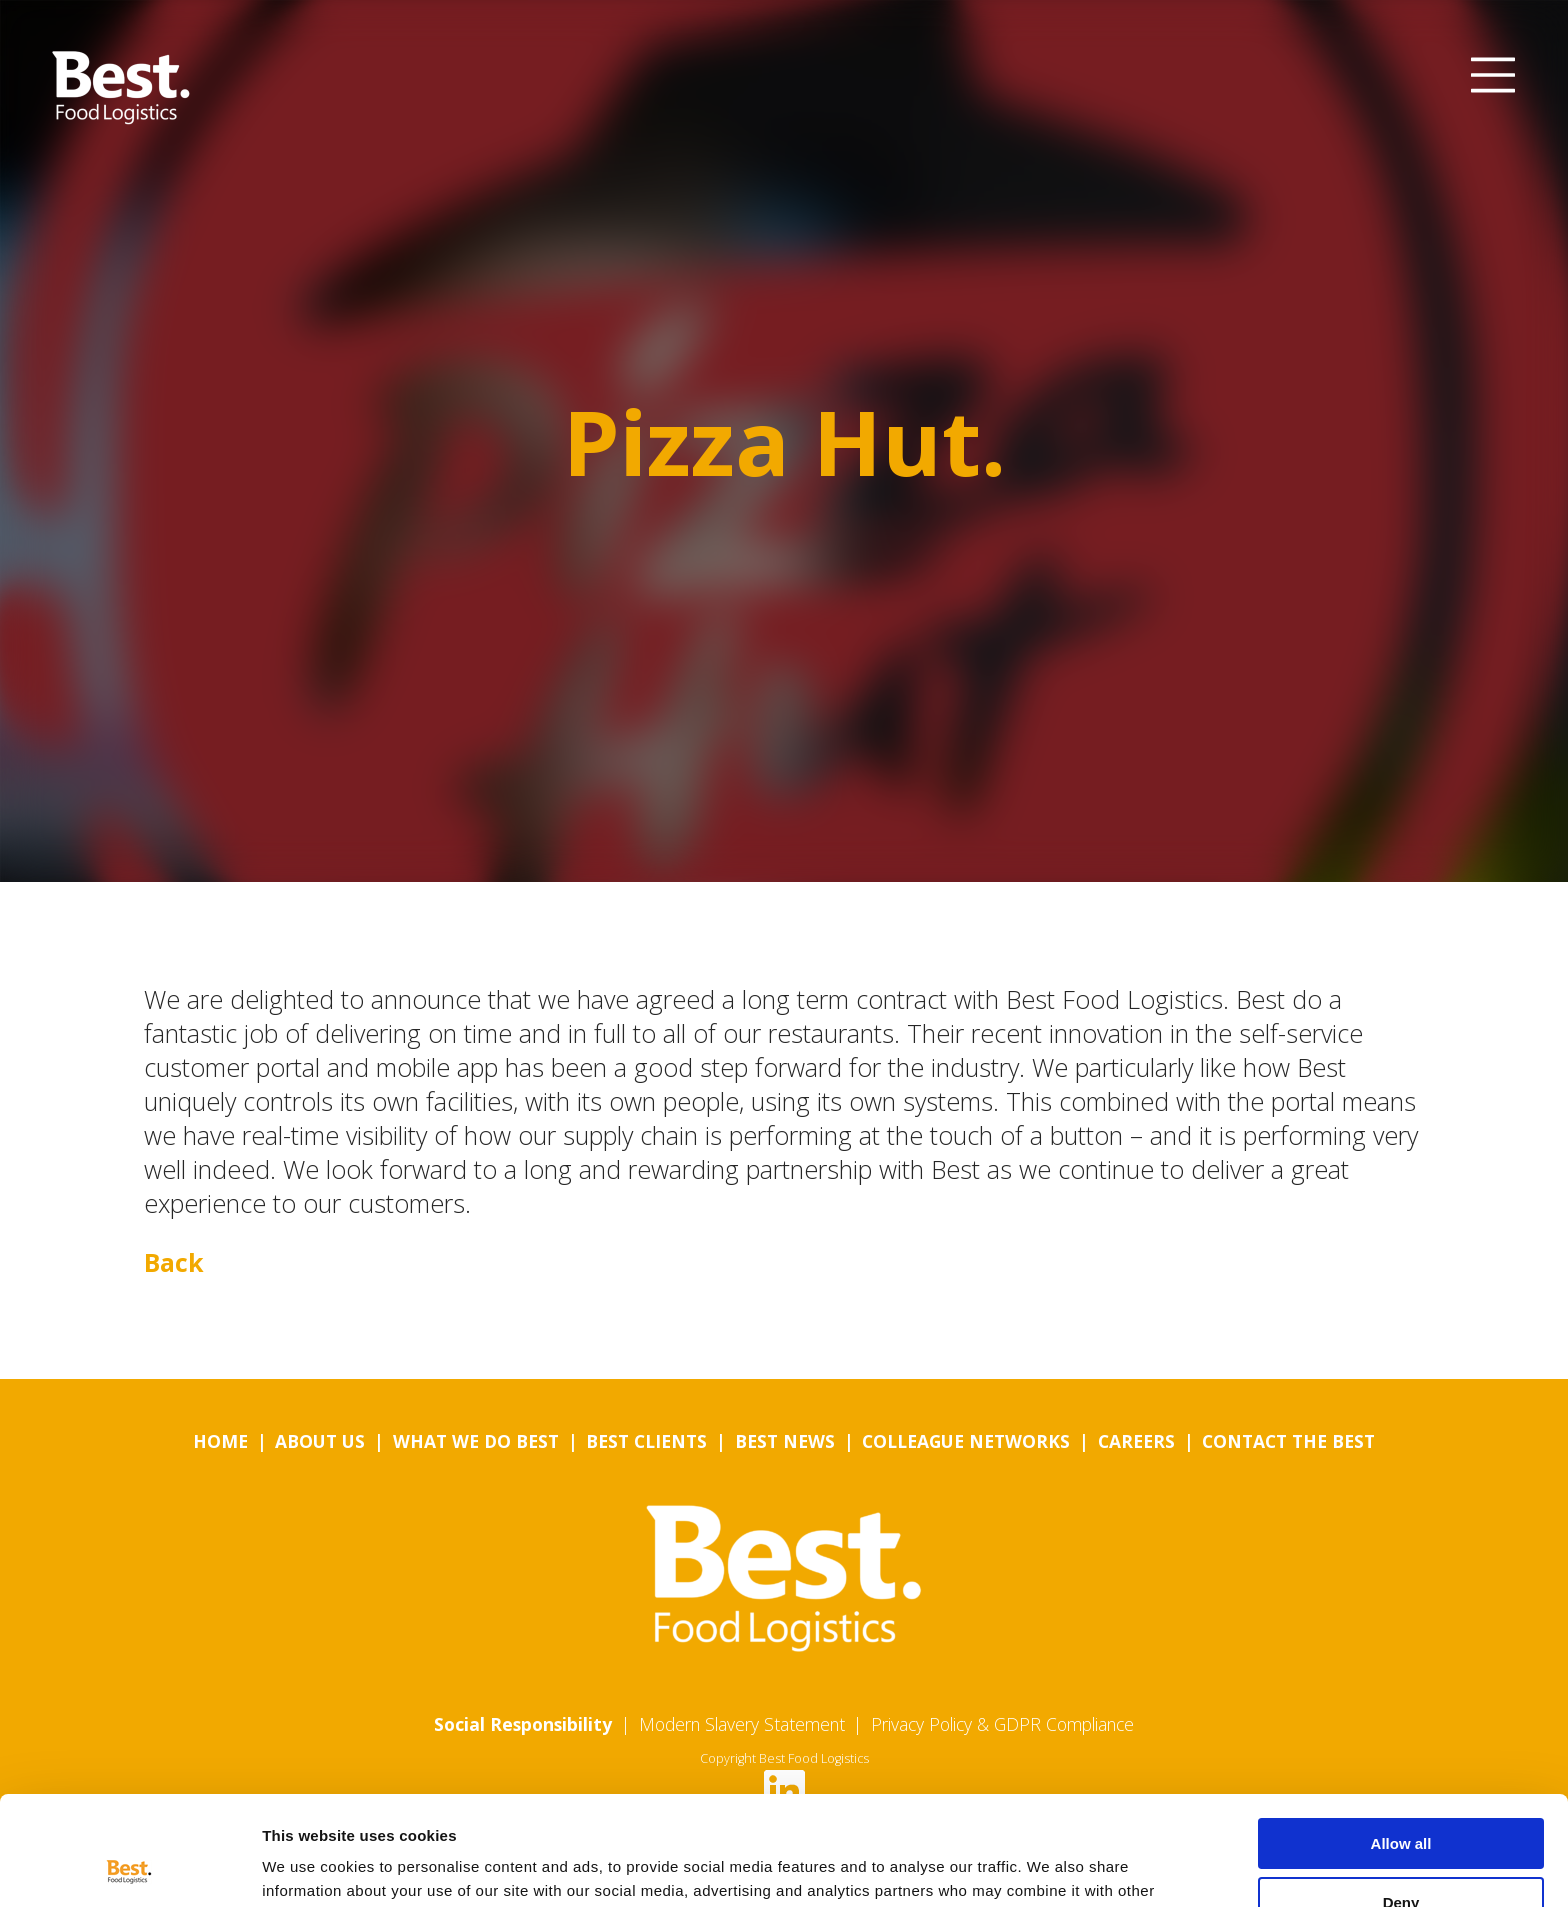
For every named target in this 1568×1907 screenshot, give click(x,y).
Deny (1401, 1799)
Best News (785, 1441)
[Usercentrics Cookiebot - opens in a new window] (129, 1868)
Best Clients (646, 1441)
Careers (1136, 1441)
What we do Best (476, 1441)
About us (320, 1441)
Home (220, 1441)
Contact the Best (1288, 1441)
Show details (308, 1867)
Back (174, 1262)
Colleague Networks (966, 1441)
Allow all (1401, 1741)
